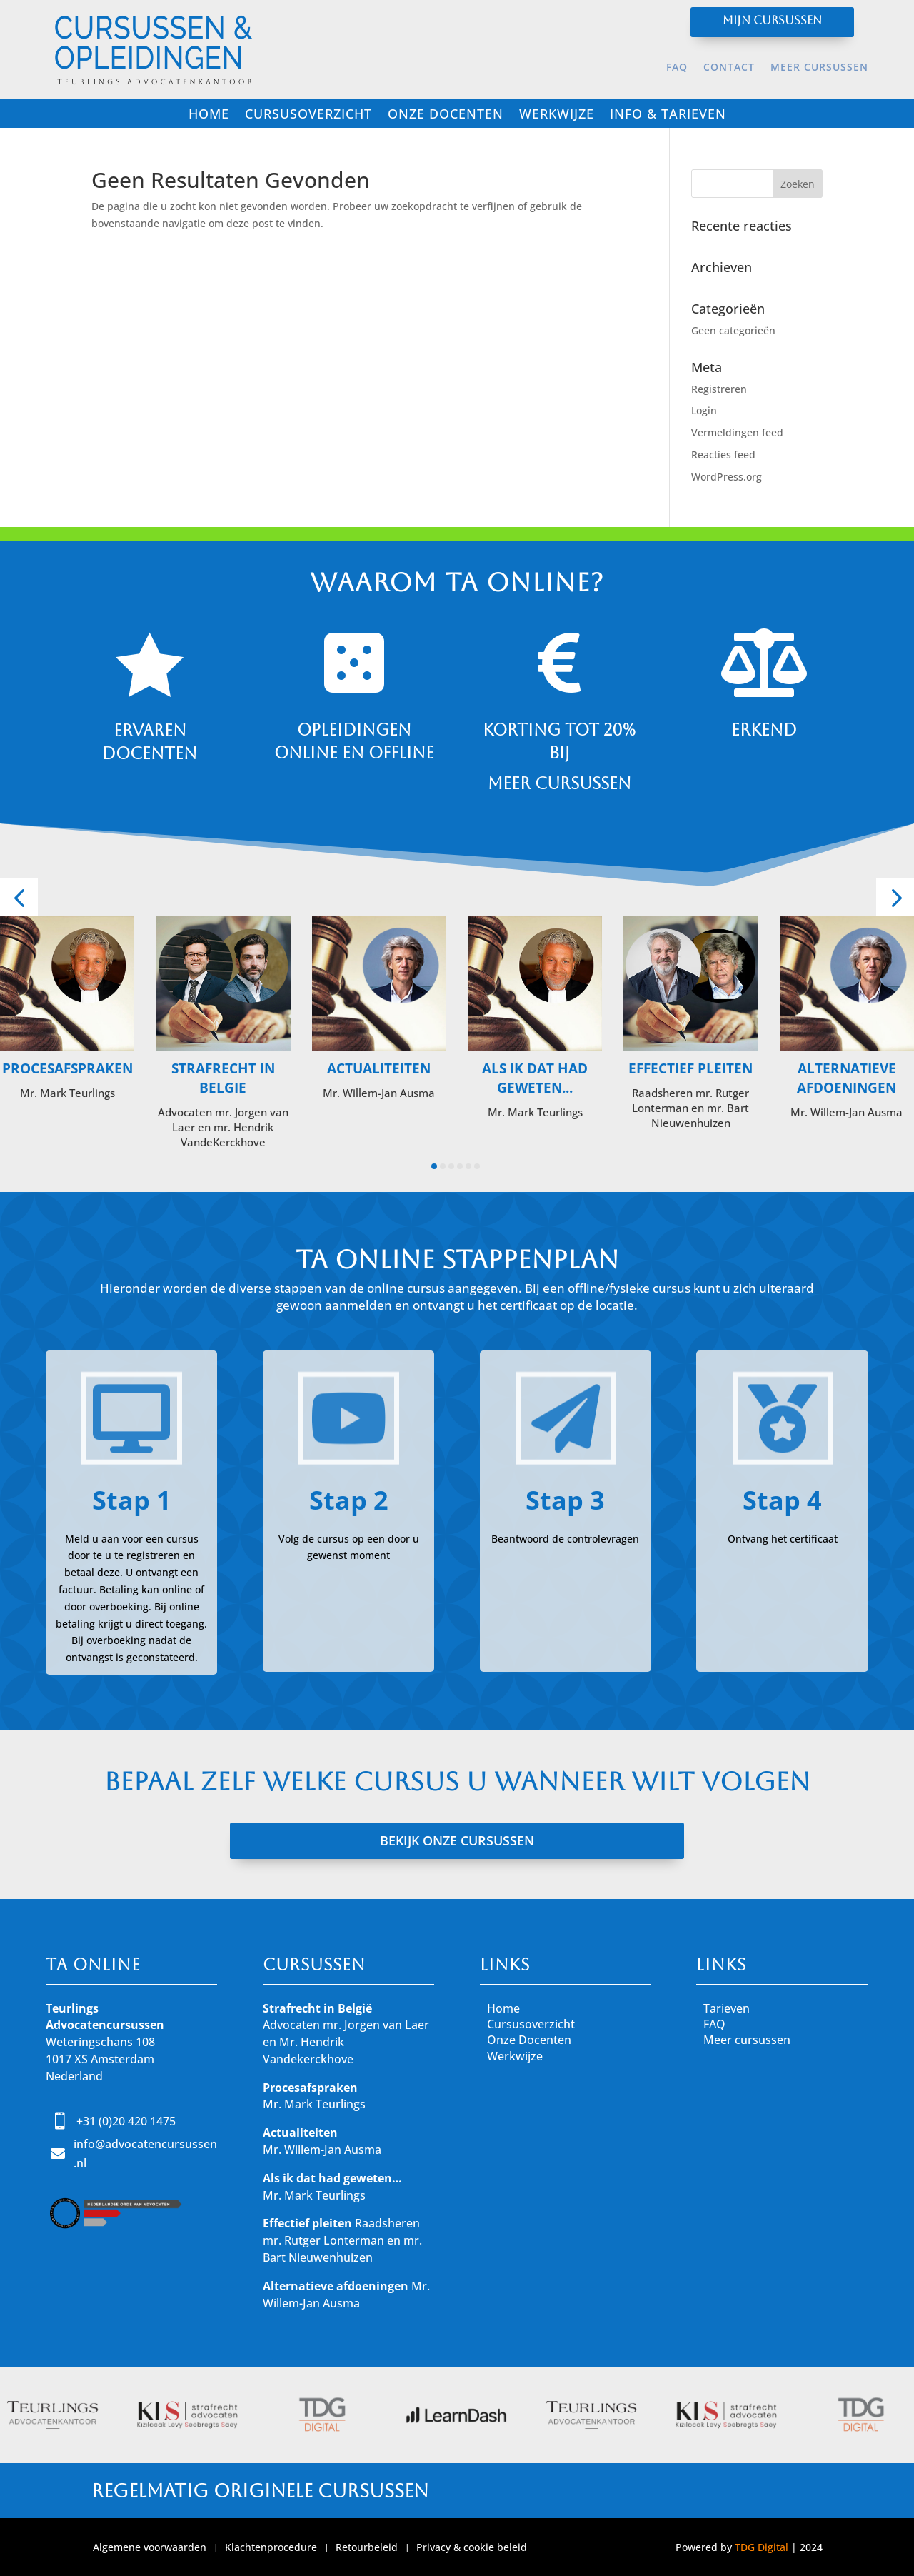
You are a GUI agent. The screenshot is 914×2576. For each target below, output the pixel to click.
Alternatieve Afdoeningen (846, 1078)
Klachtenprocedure (271, 2548)
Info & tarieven (668, 115)
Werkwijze (556, 115)
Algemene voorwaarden (149, 2548)
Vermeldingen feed (737, 432)
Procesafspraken (67, 1068)
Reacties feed (723, 454)
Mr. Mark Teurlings (314, 2104)
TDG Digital (761, 2547)
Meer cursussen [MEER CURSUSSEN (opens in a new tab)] (819, 68)
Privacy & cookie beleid (471, 2548)
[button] (19, 897)
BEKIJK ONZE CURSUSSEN (457, 1840)
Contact (729, 68)
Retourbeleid (367, 2548)
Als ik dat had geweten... (535, 1078)
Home (209, 115)
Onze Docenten (529, 2040)
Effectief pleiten (690, 1068)
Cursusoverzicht (308, 115)
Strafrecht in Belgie (223, 1078)
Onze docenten (445, 115)
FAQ (677, 68)
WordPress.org (726, 476)
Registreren (719, 389)
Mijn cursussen (772, 20)
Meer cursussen (746, 2040)
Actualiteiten (379, 1068)
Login (704, 410)
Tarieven (726, 2008)
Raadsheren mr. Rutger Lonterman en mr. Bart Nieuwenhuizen (342, 2240)
